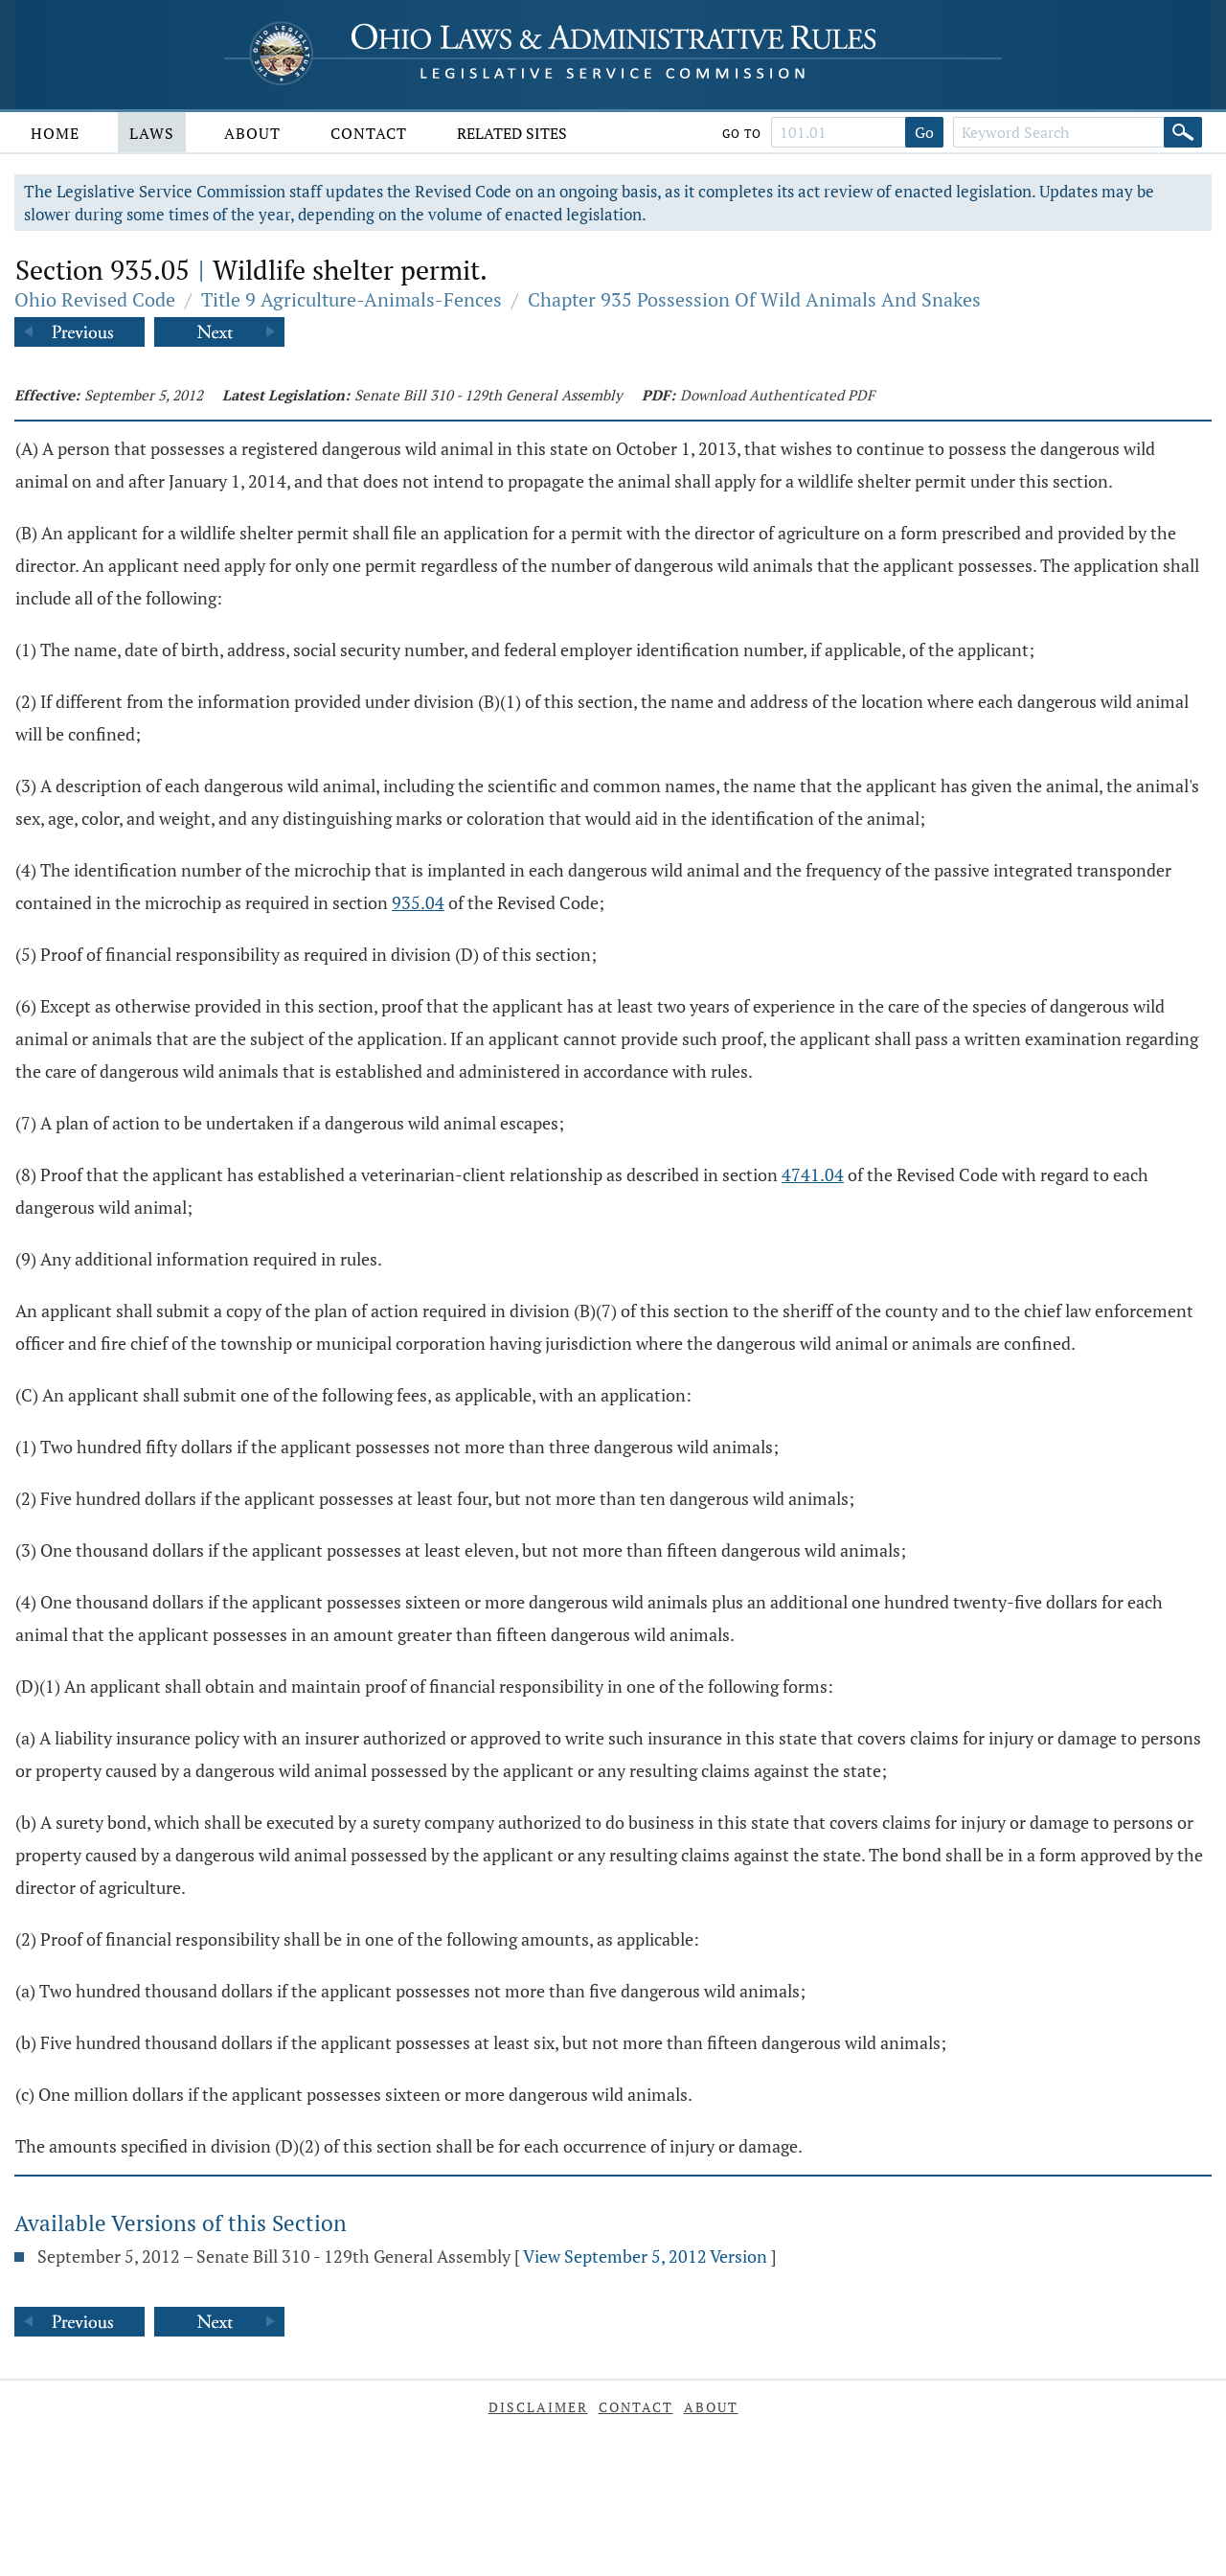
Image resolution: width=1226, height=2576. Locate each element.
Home (55, 133)
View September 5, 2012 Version (645, 2256)
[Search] (1183, 132)
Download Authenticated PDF (777, 394)
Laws (151, 133)
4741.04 (813, 1174)
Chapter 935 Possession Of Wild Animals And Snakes (754, 299)
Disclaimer (538, 2407)
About (252, 133)
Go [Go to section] (924, 132)
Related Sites (512, 133)
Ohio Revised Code (94, 299)
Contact (368, 133)
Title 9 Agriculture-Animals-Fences (351, 299)
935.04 (418, 902)
